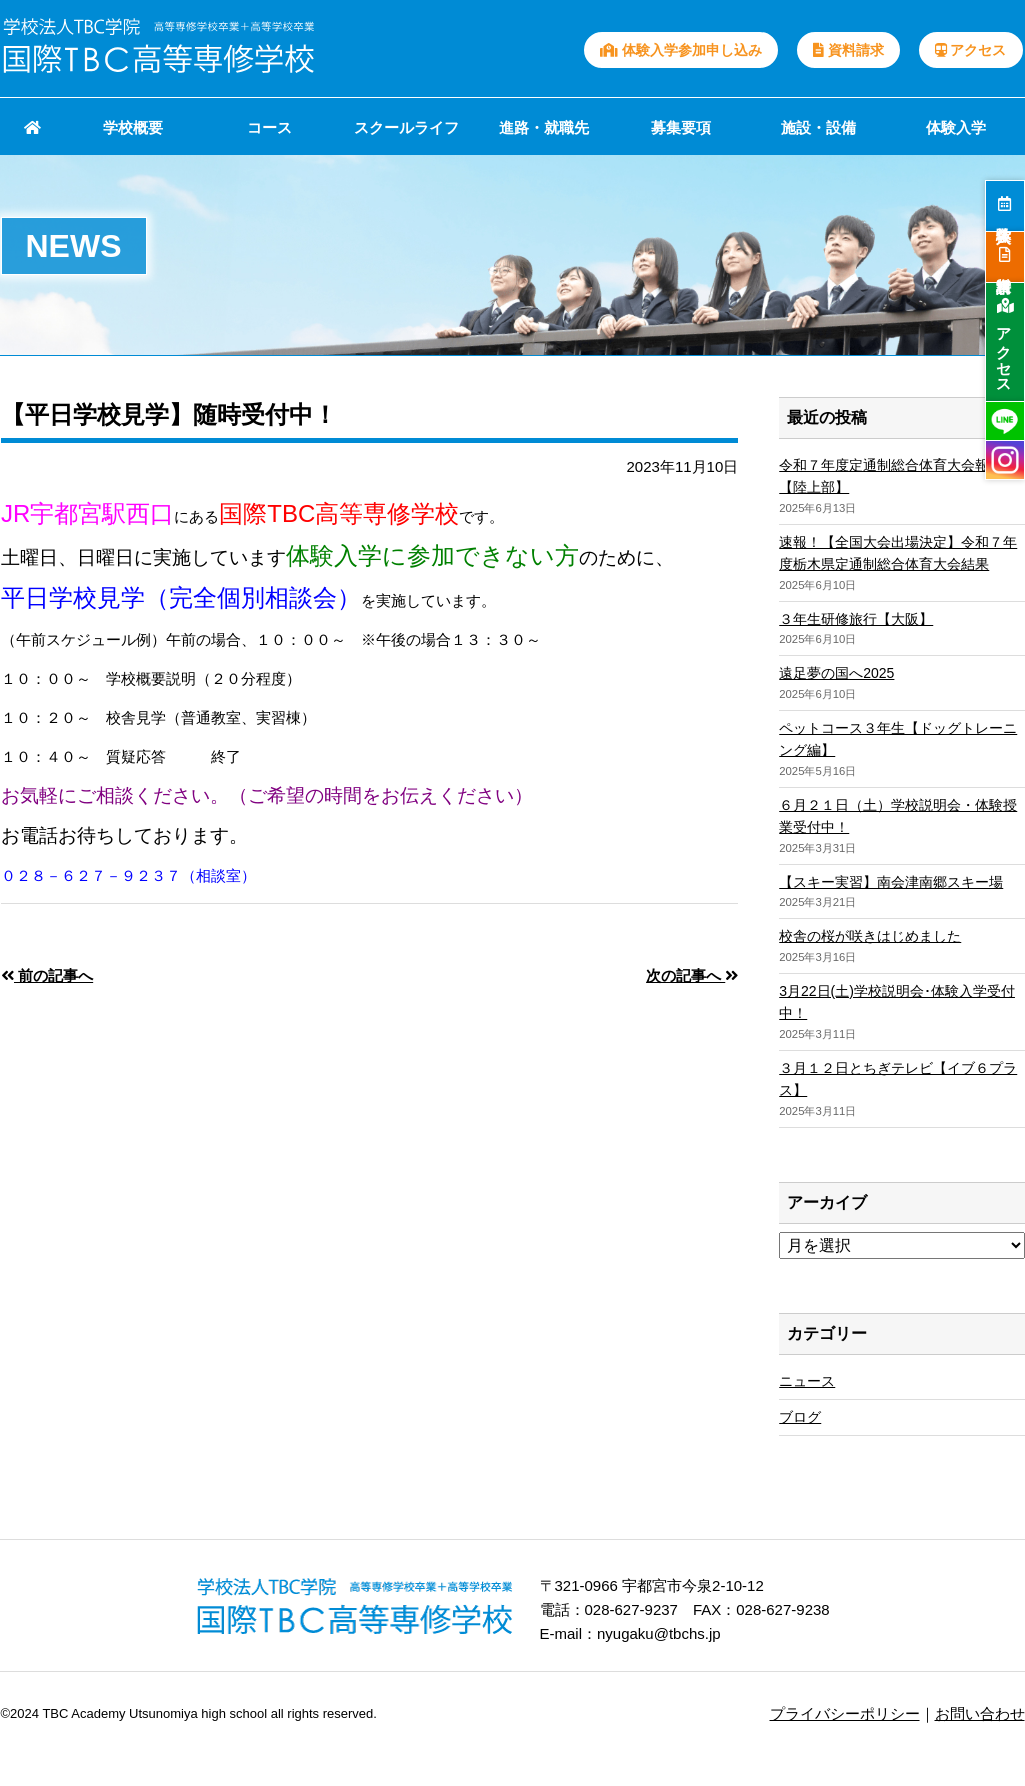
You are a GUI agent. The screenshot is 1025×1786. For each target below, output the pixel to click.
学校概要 (133, 127)
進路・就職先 (544, 127)
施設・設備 (818, 127)
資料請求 (848, 50)
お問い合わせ (980, 1713)
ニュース (807, 1381)
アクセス (971, 50)
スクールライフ (406, 127)
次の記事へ (692, 975)
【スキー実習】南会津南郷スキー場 (891, 882)
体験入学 (956, 127)
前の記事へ (47, 975)
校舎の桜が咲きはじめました (870, 936)
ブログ (800, 1417)
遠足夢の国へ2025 (836, 673)
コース (269, 127)
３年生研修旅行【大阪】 (856, 619)
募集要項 (681, 127)
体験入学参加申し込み (681, 50)
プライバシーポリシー (845, 1713)
